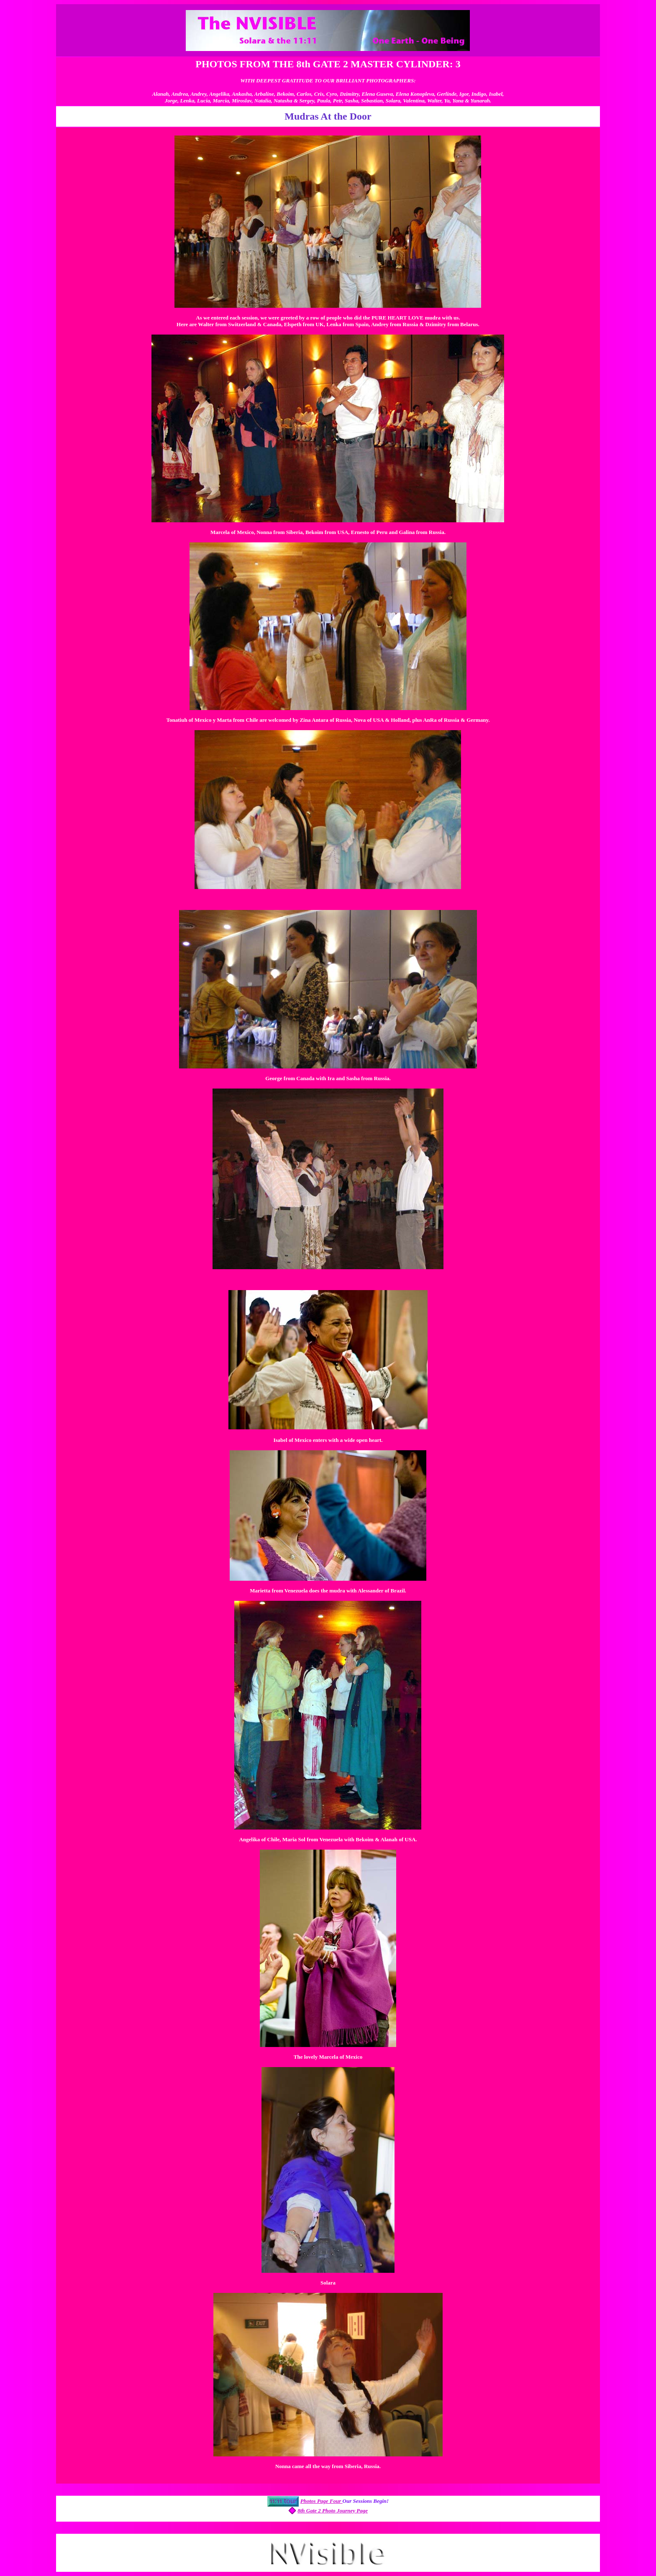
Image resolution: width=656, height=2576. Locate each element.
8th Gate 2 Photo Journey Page (332, 2510)
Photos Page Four (321, 2501)
